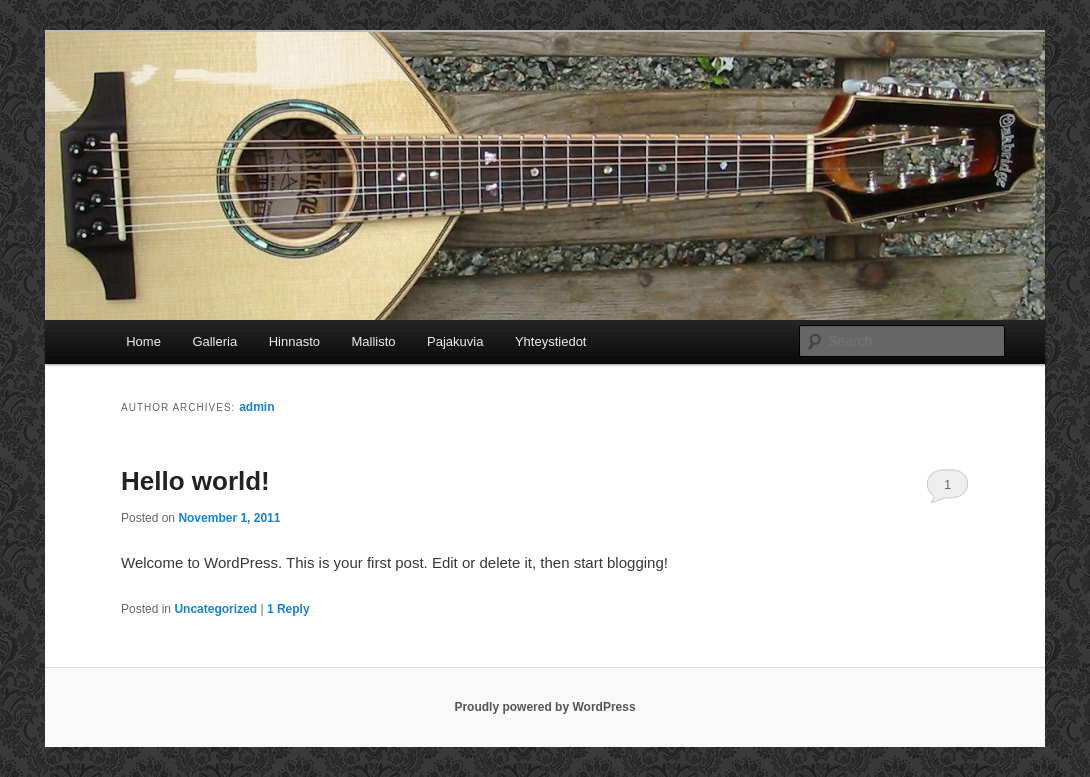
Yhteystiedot (551, 341)
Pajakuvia (455, 341)
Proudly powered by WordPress (544, 707)
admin (256, 407)
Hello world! (195, 481)
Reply (288, 609)
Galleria (214, 341)
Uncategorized (215, 609)
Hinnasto (294, 341)
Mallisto (373, 341)
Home (143, 341)
